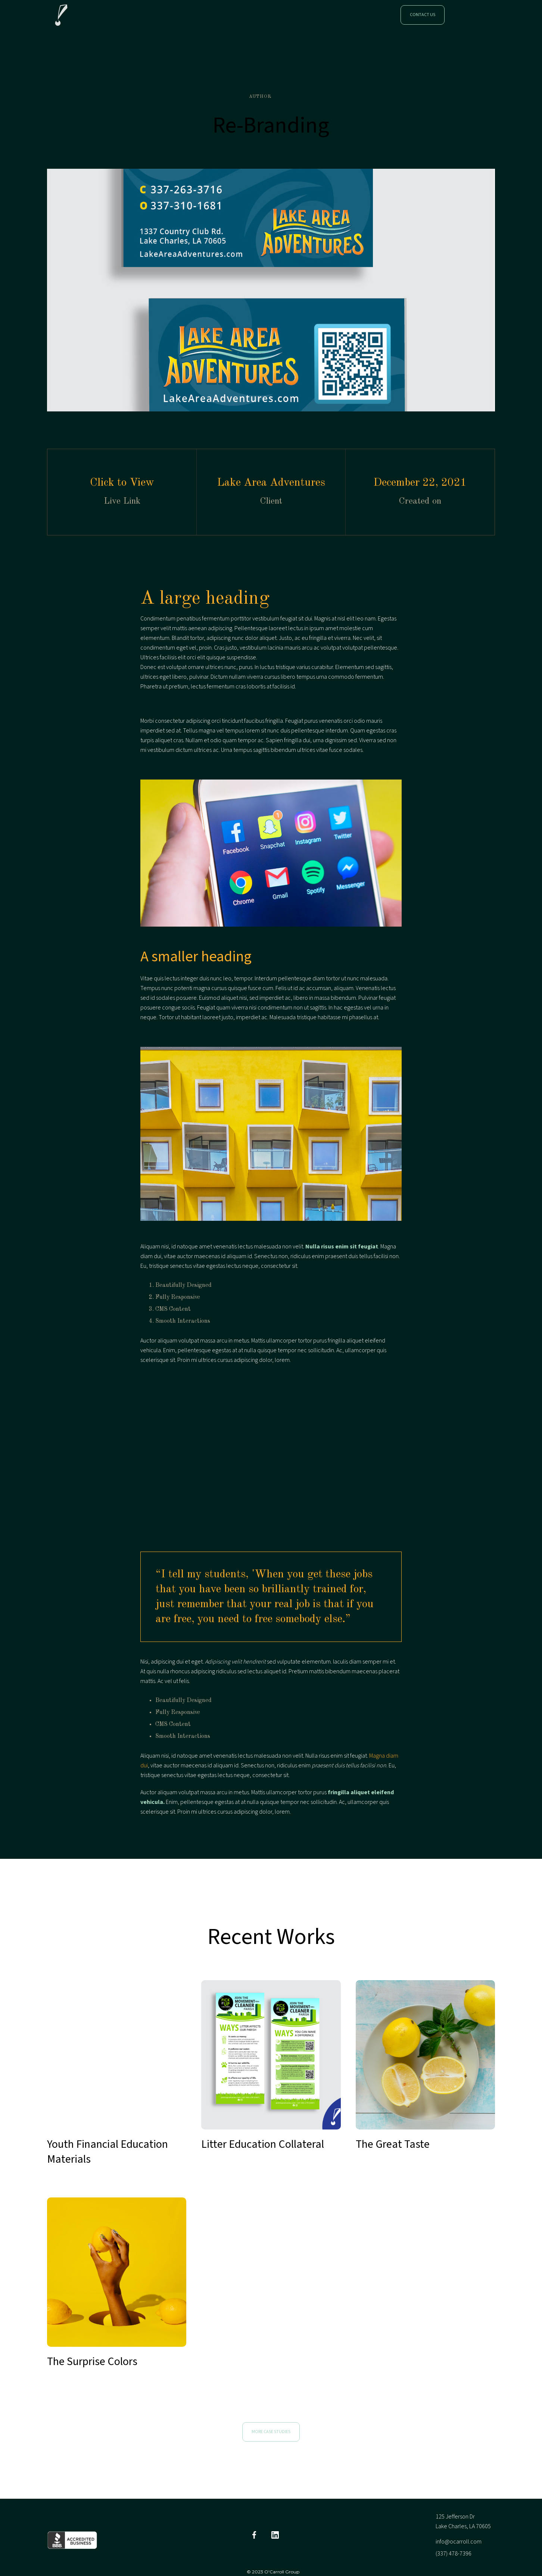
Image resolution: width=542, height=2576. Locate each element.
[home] (61, 15)
